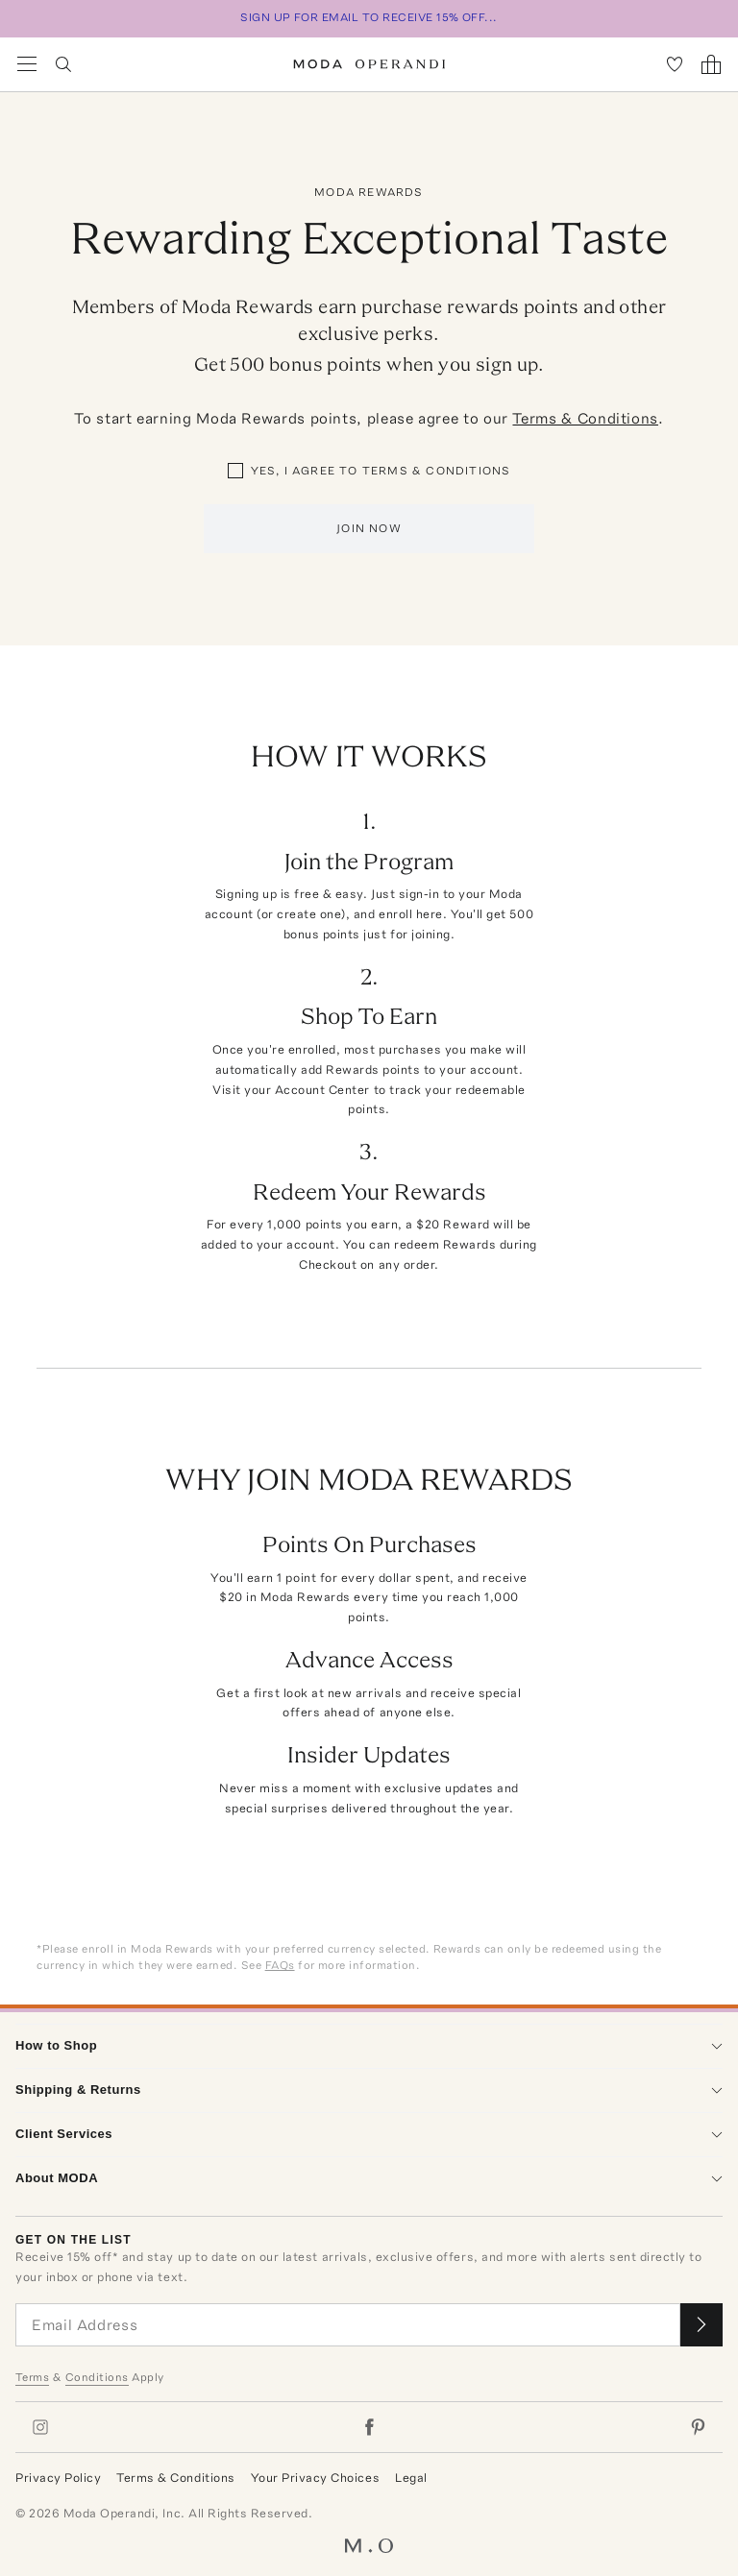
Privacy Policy (58, 2477)
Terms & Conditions (585, 418)
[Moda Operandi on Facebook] (369, 2427)
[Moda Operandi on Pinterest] (697, 2427)
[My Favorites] (674, 64)
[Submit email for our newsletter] (701, 2324)
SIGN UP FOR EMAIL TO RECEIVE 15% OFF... (369, 17)
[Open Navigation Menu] (26, 64)
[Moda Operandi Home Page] (369, 64)
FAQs (280, 1965)
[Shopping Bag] (711, 64)
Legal (411, 2477)
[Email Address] (347, 2324)
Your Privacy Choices (315, 2477)
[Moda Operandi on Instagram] (40, 2427)
